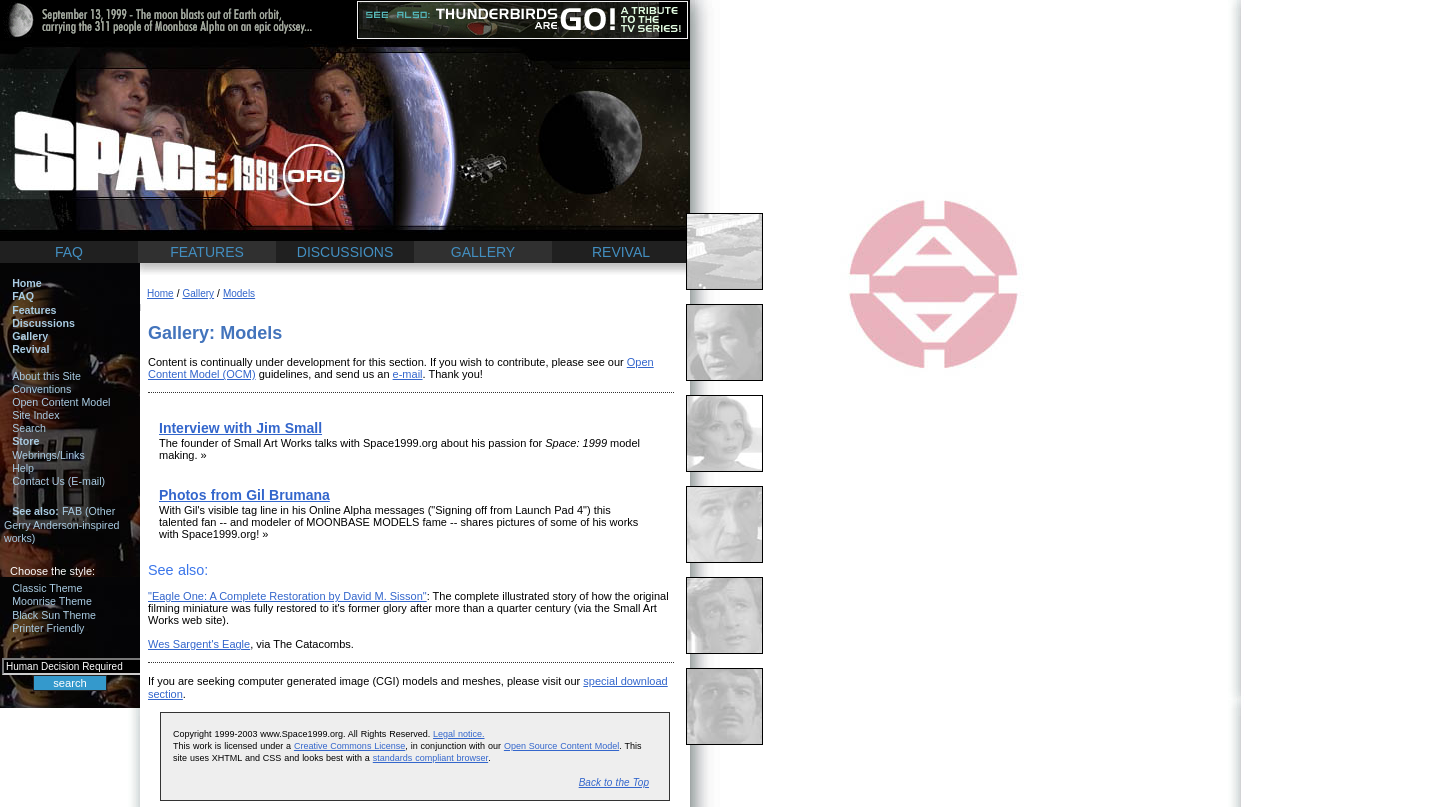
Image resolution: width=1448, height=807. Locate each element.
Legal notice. (458, 734)
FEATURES (207, 252)
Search (29, 428)
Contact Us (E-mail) (58, 481)
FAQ (69, 252)
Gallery (30, 336)
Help (23, 468)
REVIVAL (621, 252)
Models (239, 293)
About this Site (46, 376)
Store (25, 441)
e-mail (408, 374)
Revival (30, 349)
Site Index (35, 415)
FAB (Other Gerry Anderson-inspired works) (62, 524)
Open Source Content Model (561, 746)
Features (34, 310)
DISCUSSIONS (345, 252)
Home (27, 283)
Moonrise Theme (52, 601)
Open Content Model (61, 402)
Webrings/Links (48, 455)
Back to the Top (614, 782)
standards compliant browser (430, 758)
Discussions (43, 323)
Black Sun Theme (54, 615)
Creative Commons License (349, 746)
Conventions (41, 389)
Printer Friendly (48, 628)
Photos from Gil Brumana (244, 495)
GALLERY (483, 252)
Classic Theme (47, 588)
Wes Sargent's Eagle (199, 644)
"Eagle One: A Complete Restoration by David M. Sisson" (287, 596)
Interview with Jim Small (240, 428)
